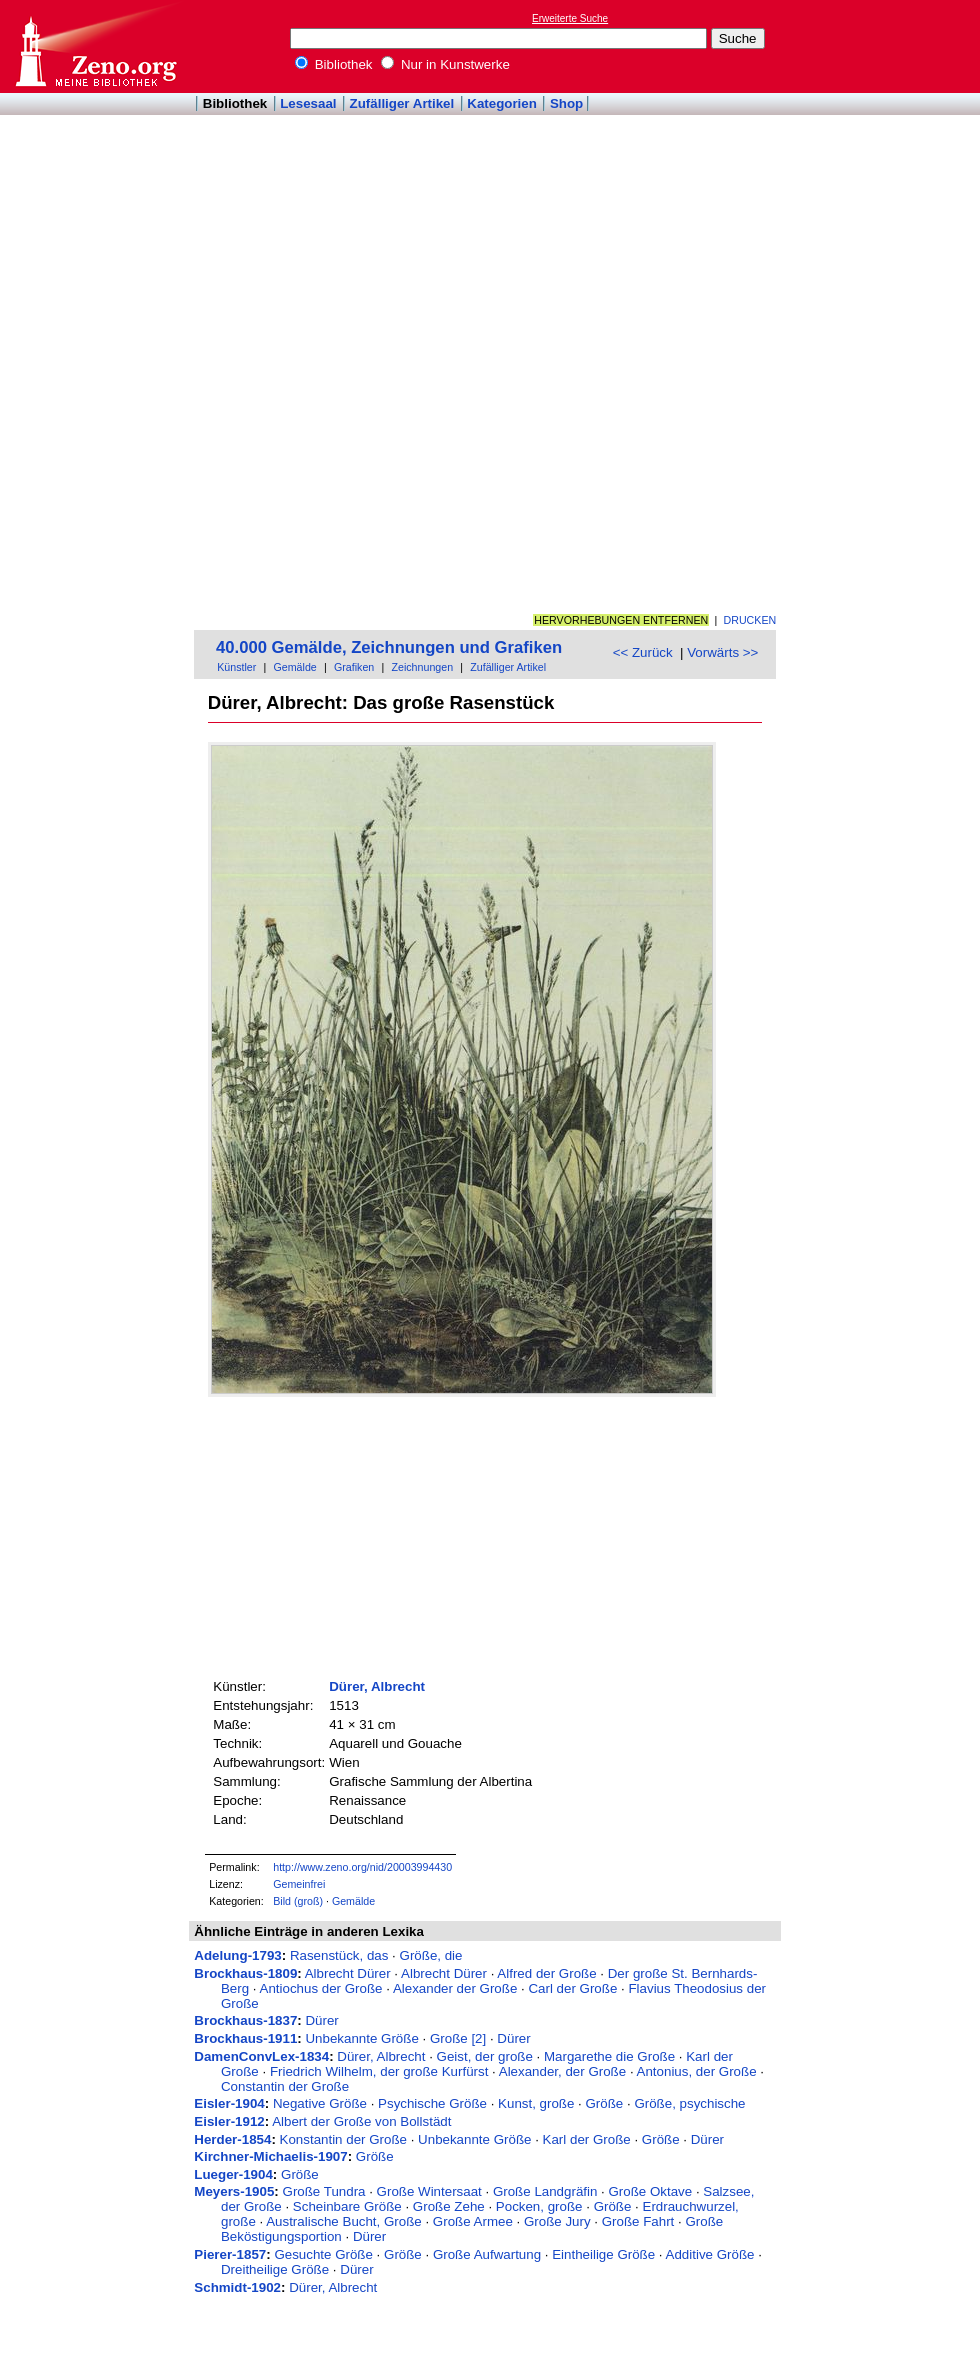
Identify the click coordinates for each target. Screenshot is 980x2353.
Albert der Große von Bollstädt (361, 2121)
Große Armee (473, 2221)
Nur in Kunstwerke (445, 64)
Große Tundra (324, 2191)
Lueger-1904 (233, 2174)
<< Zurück (643, 652)
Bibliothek (334, 64)
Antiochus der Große (321, 1988)
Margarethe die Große (609, 2056)
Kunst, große (536, 2103)
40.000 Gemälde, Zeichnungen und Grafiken (389, 647)
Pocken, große (539, 2206)
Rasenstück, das (339, 1955)
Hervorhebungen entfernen (621, 620)
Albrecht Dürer (348, 1973)
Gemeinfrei (299, 1884)
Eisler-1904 (229, 2103)
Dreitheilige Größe (275, 2269)
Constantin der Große (285, 2086)
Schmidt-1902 (237, 2287)
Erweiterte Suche (570, 18)
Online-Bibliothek (95, 46)
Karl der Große (587, 2139)
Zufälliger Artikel (402, 103)
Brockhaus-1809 (245, 1973)
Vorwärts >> (722, 652)
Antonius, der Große (697, 2071)
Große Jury (557, 2221)
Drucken (750, 620)
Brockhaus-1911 (245, 2038)
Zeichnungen (422, 667)
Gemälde (295, 667)
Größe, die (431, 1955)
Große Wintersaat (429, 2191)
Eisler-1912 (229, 2121)
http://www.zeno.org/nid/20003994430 (362, 1867)
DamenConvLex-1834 (261, 2056)
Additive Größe (710, 2254)
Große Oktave (650, 2191)
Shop (566, 103)
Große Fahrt (638, 2221)
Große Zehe (449, 2206)
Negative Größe (320, 2103)
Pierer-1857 (230, 2254)
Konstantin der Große (343, 2139)
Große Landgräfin (545, 2191)
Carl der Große (572, 1988)
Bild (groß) (298, 1901)
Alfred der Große (546, 1973)
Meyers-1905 (234, 2191)
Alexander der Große (455, 1988)
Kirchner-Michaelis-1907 (270, 2156)
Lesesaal (308, 103)
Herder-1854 (232, 2139)
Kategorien (502, 103)
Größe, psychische (689, 2103)
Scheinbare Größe (347, 2206)
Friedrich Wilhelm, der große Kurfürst (379, 2071)
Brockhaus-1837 (245, 2020)
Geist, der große (485, 2056)
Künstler (236, 667)
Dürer (321, 2020)
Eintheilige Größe (603, 2254)
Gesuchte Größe (323, 2254)
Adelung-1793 (237, 1955)
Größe (605, 2103)
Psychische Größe (432, 2103)
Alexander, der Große (562, 2071)
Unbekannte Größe (361, 2038)
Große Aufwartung (487, 2254)
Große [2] (458, 2038)
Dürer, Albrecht (377, 1686)
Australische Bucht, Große (344, 2221)
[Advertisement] (858, 301)
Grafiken (354, 667)
